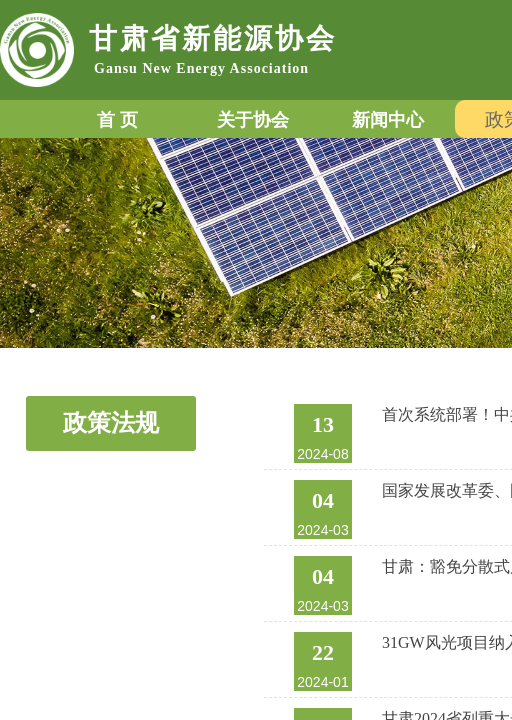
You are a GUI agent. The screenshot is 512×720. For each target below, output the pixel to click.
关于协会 (253, 120)
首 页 (117, 120)
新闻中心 (388, 120)
